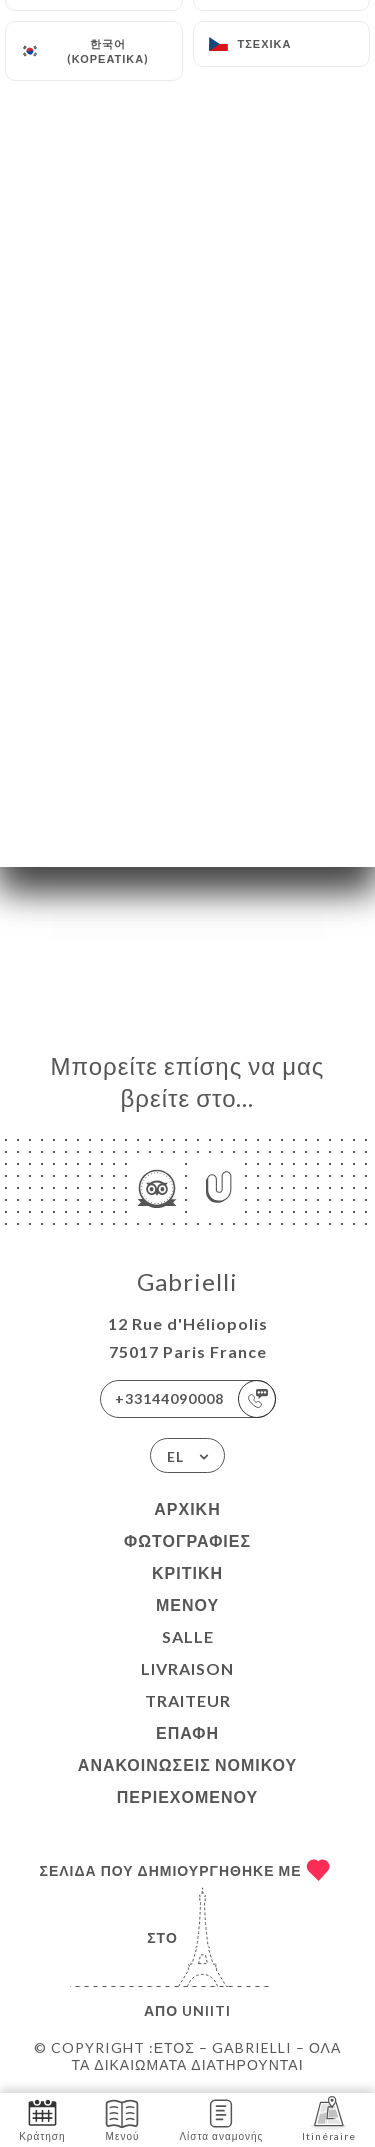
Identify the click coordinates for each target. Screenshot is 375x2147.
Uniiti (206, 2010)
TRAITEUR (188, 1700)
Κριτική (187, 1572)
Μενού (187, 1604)
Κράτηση (42, 2118)
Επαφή (187, 1732)
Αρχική (187, 1508)
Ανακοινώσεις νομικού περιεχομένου (187, 1780)
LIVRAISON (187, 1668)
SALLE (188, 1636)
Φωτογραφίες (187, 1540)
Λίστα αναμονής (221, 2118)
